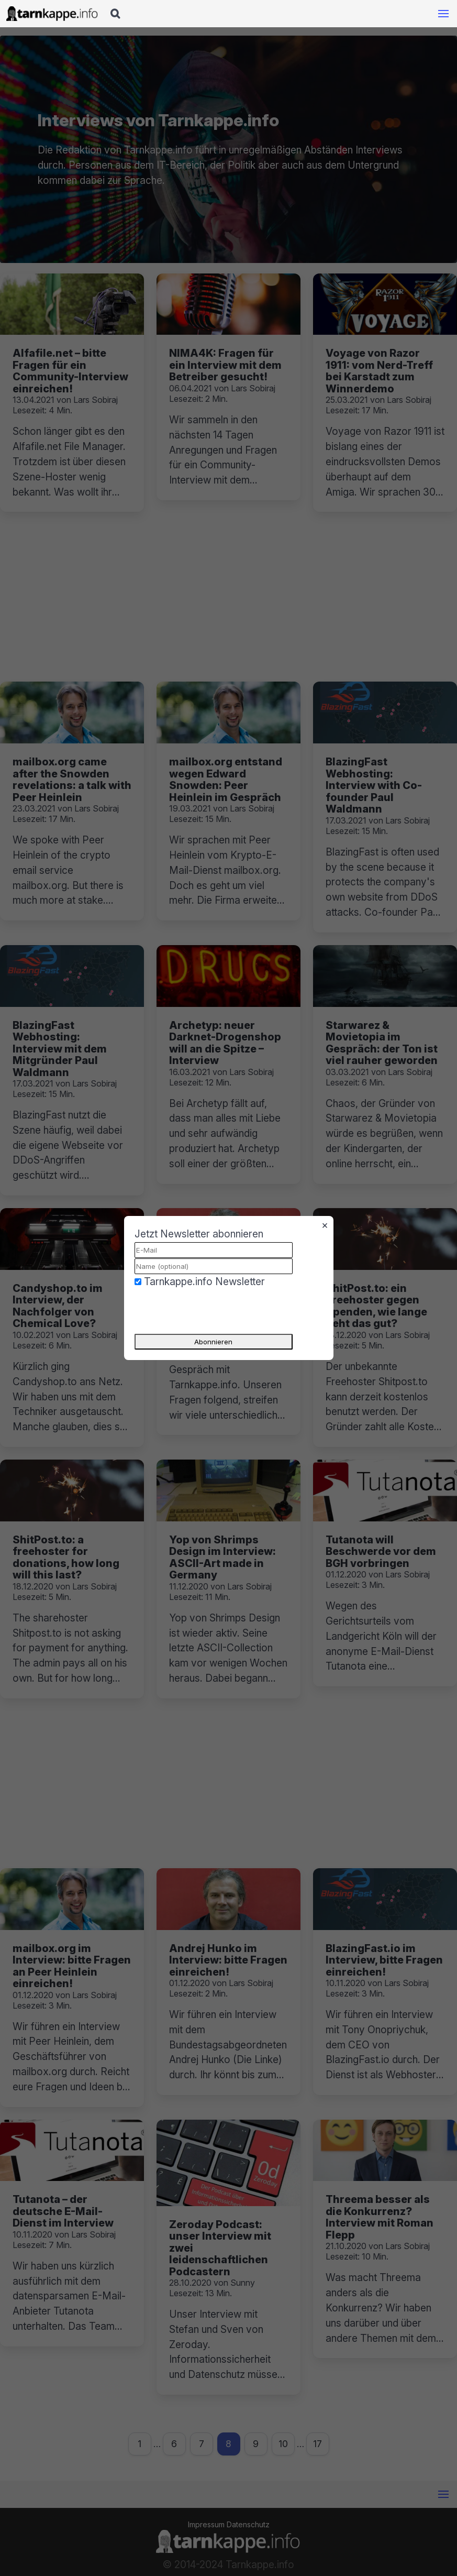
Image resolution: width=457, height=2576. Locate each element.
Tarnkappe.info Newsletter (204, 1281)
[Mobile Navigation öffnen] (443, 13)
